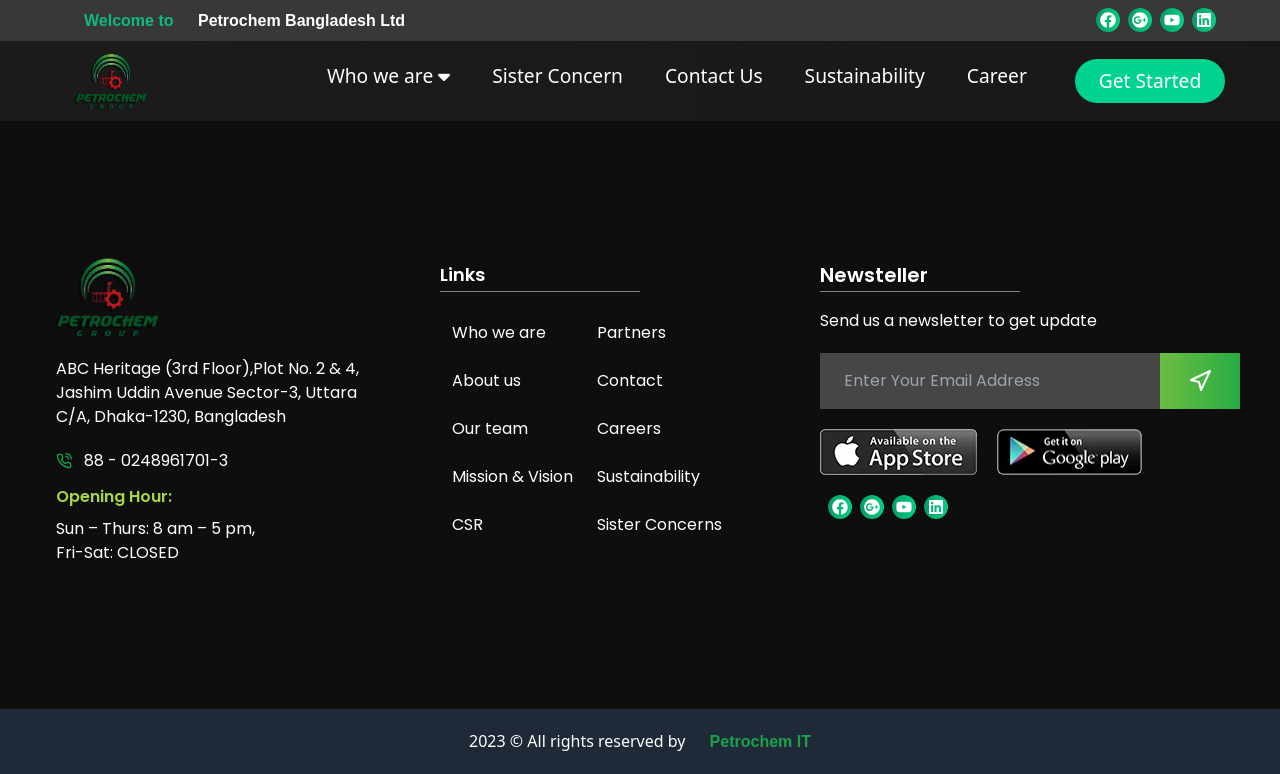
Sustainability (865, 75)
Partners (631, 332)
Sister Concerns (659, 524)
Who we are (388, 75)
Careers (629, 428)
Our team (490, 428)
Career (997, 75)
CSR (467, 524)
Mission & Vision (512, 476)
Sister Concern (557, 75)
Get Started (1150, 80)
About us (486, 380)
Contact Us (714, 75)
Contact (630, 380)
